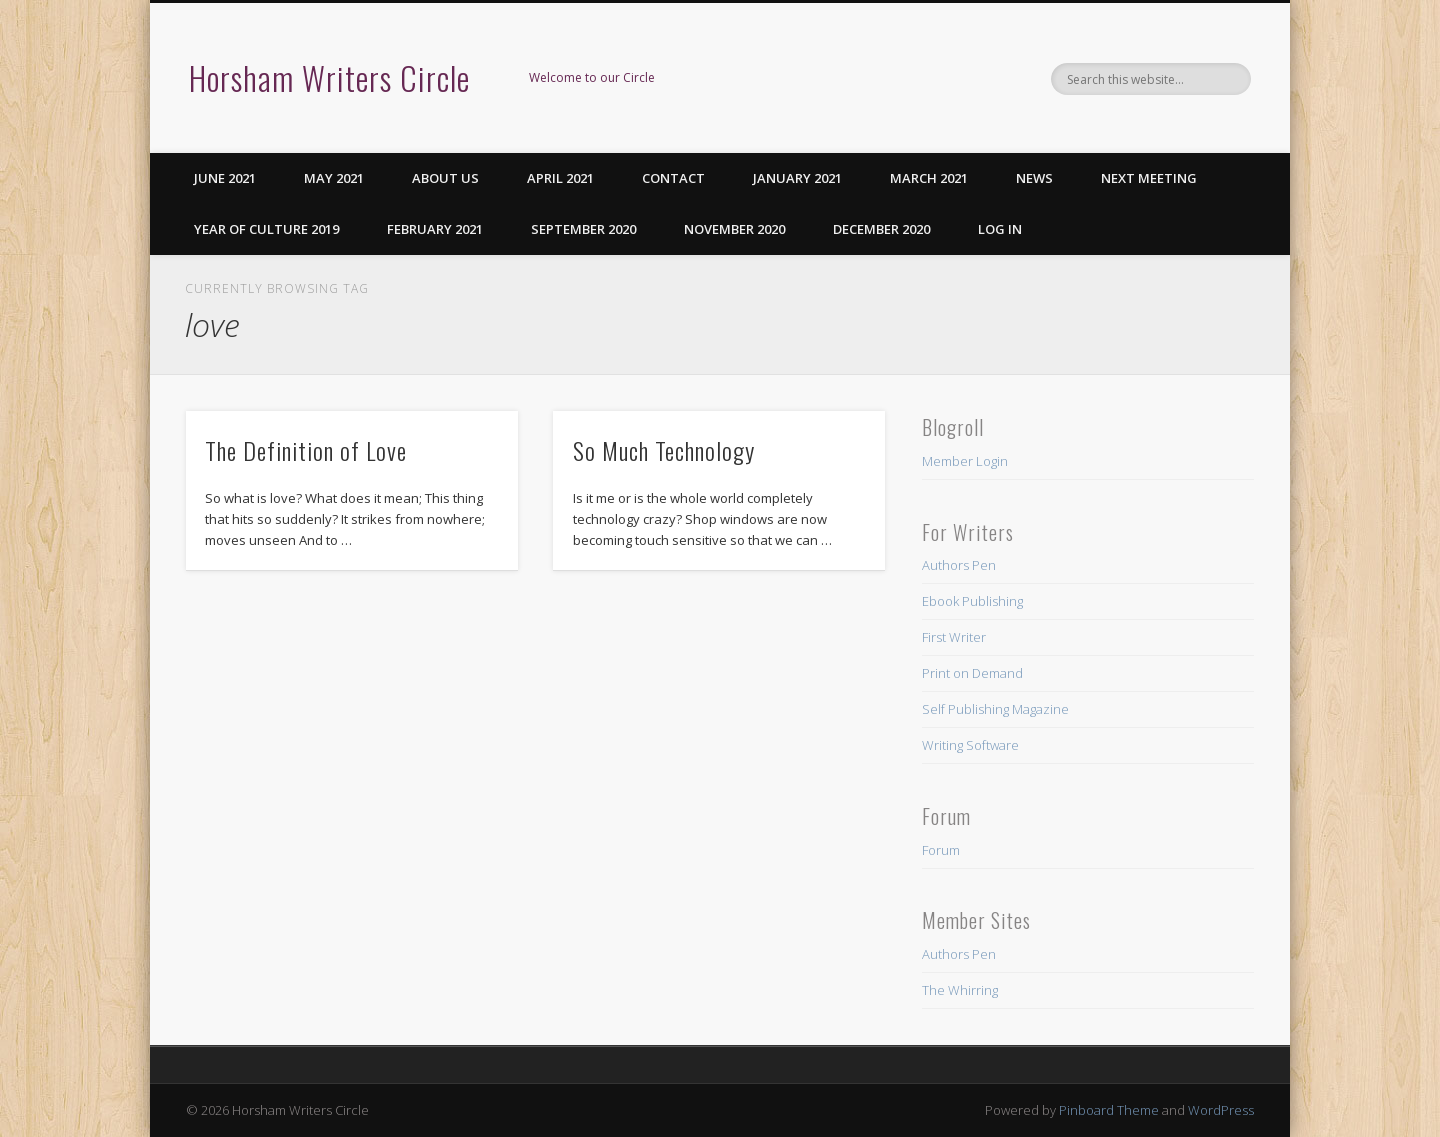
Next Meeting (1149, 178)
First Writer (954, 637)
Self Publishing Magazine (995, 709)
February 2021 (435, 229)
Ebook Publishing (972, 601)
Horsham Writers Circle (329, 77)
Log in (1000, 229)
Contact (673, 178)
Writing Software (970, 745)
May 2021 (334, 178)
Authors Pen (959, 565)
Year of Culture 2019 (266, 229)
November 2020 (734, 229)
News (1034, 178)
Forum (941, 850)
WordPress (1221, 1110)
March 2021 (929, 178)
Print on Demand (972, 673)
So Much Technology (664, 450)
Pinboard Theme (1109, 1110)
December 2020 (881, 229)
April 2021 (560, 178)
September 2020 (583, 229)
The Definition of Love (306, 450)
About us (445, 178)
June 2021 (225, 178)
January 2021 (797, 178)
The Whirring (960, 990)
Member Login (965, 461)
